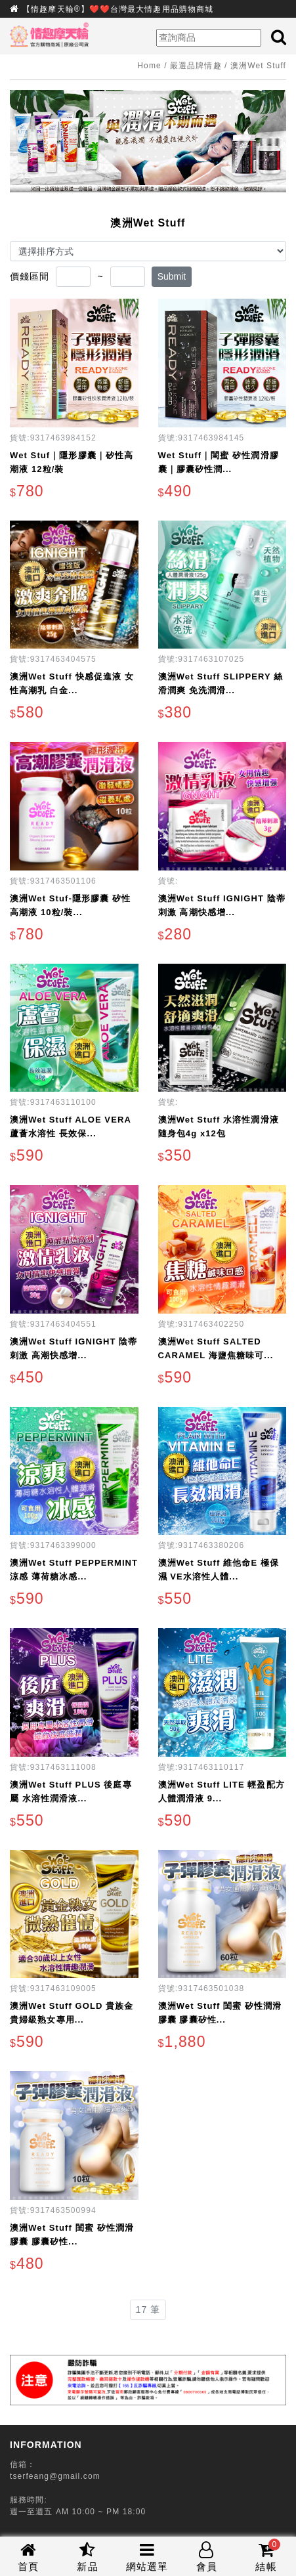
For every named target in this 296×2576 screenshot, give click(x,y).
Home (149, 65)
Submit (172, 276)
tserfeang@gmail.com (55, 2476)
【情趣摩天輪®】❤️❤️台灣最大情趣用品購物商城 (117, 9)
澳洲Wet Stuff (258, 65)
